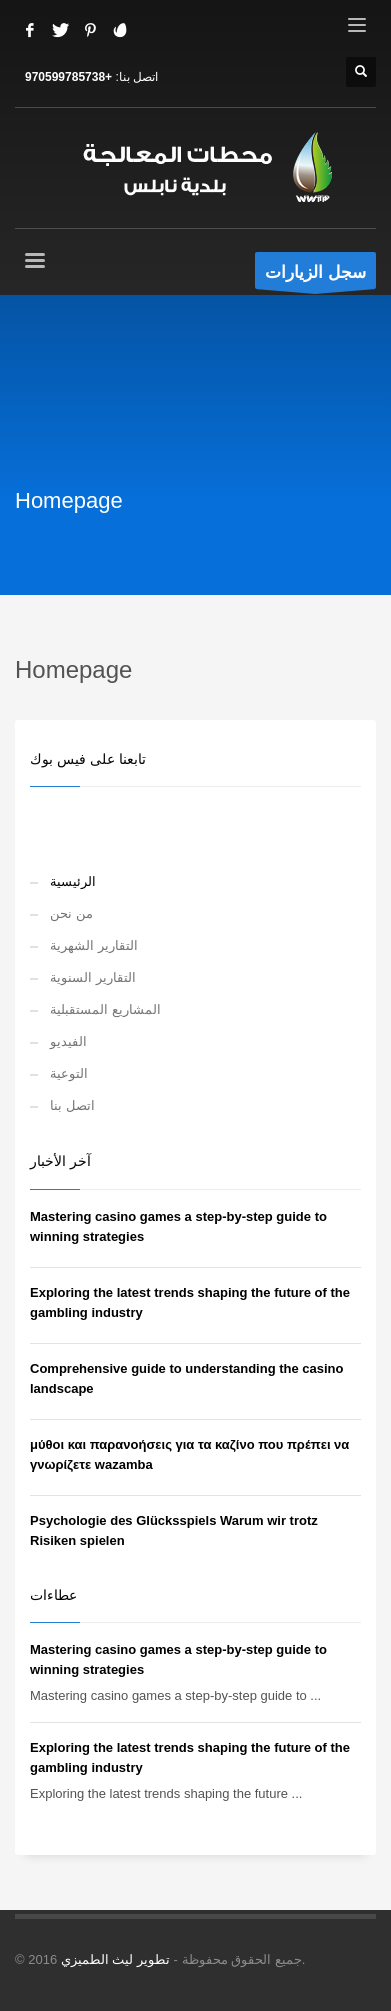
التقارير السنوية (93, 977)
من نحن (71, 913)
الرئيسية (73, 881)
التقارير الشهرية (94, 945)
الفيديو (68, 1041)
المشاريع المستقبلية (105, 1009)
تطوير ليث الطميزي (115, 1959)
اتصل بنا (72, 1105)
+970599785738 (68, 77)
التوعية (69, 1073)
